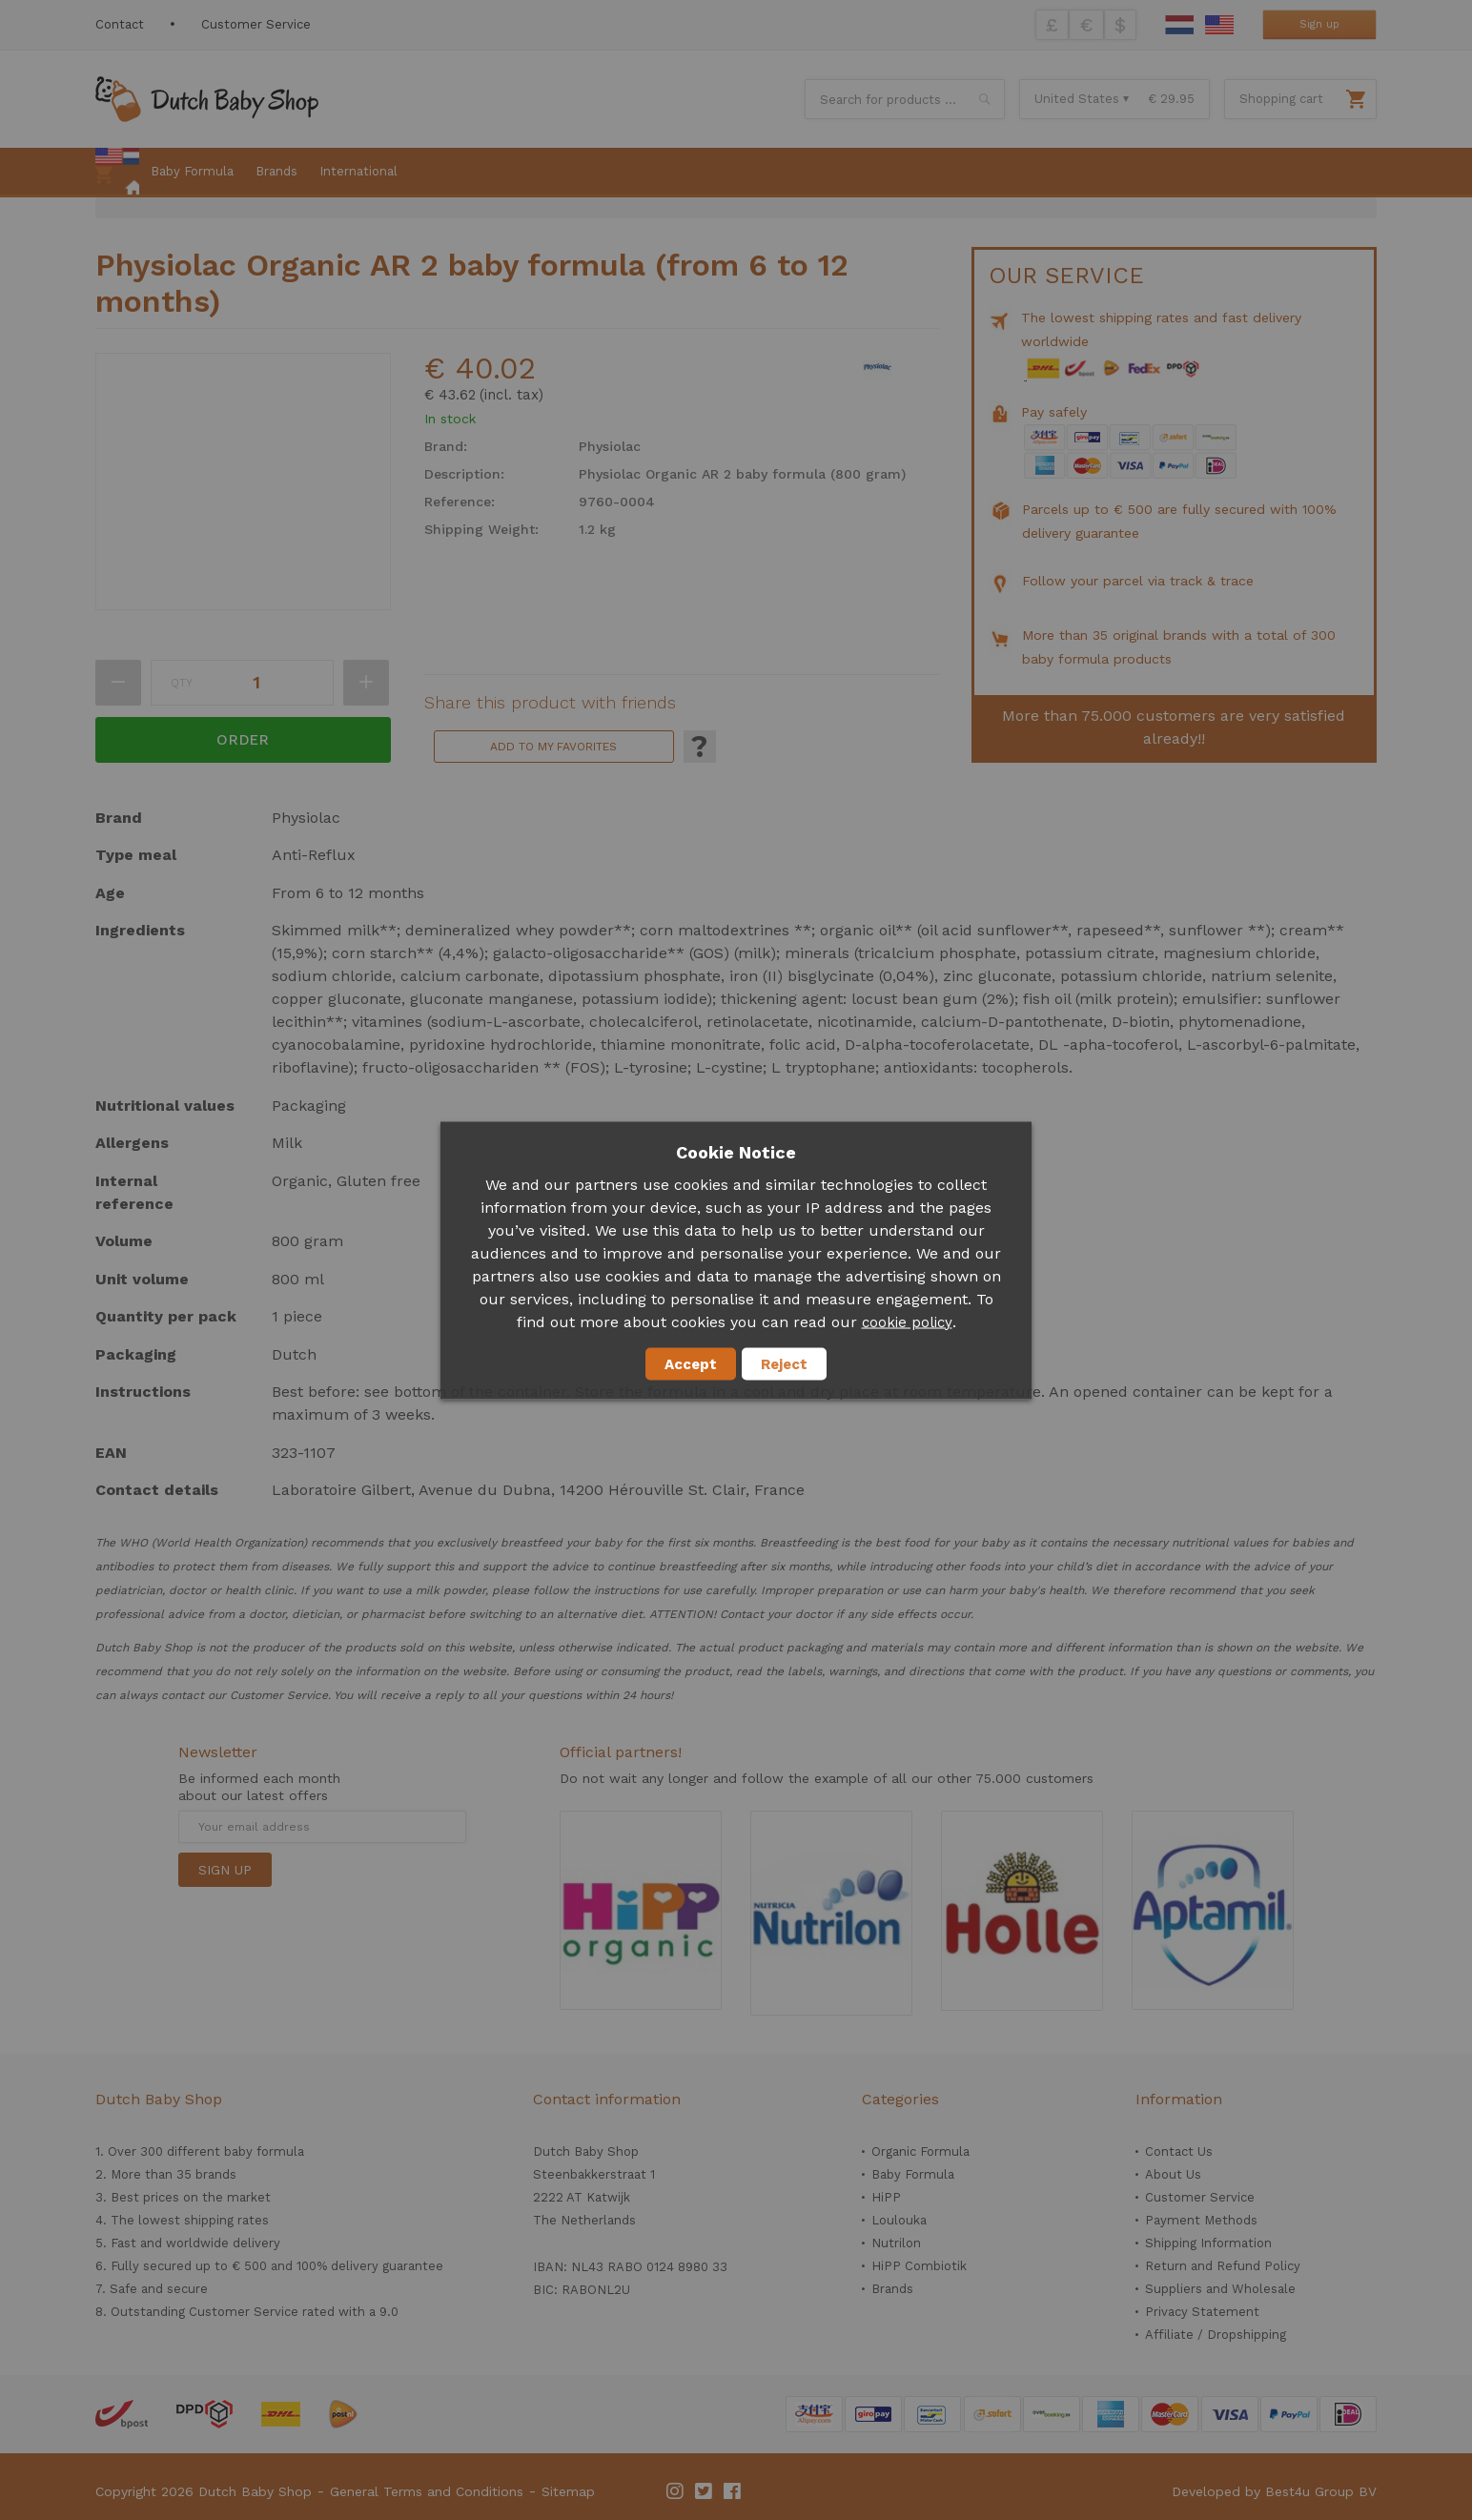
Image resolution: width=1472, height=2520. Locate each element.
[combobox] (905, 99)
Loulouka (899, 2220)
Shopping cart (1281, 99)
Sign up (1319, 24)
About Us (1173, 2174)
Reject (784, 1363)
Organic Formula (920, 2151)
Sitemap (568, 2491)
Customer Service (256, 24)
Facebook (733, 2491)
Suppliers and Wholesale (1220, 2289)
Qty (182, 682)
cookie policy (907, 1321)
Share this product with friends (550, 702)
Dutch (1179, 24)
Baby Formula (912, 2174)
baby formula (264, 2151)
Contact (119, 24)
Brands (892, 2289)
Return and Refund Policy (1222, 2266)
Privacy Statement (1202, 2312)
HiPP (886, 2197)
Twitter (704, 2491)
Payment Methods (1201, 2220)
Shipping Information (1208, 2243)
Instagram (675, 2491)
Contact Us (1179, 2151)
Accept (690, 1363)
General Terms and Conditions (426, 2491)
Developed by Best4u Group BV (1274, 2491)
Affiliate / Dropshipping (1215, 2334)
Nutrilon (896, 2243)
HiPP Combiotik (919, 2266)
